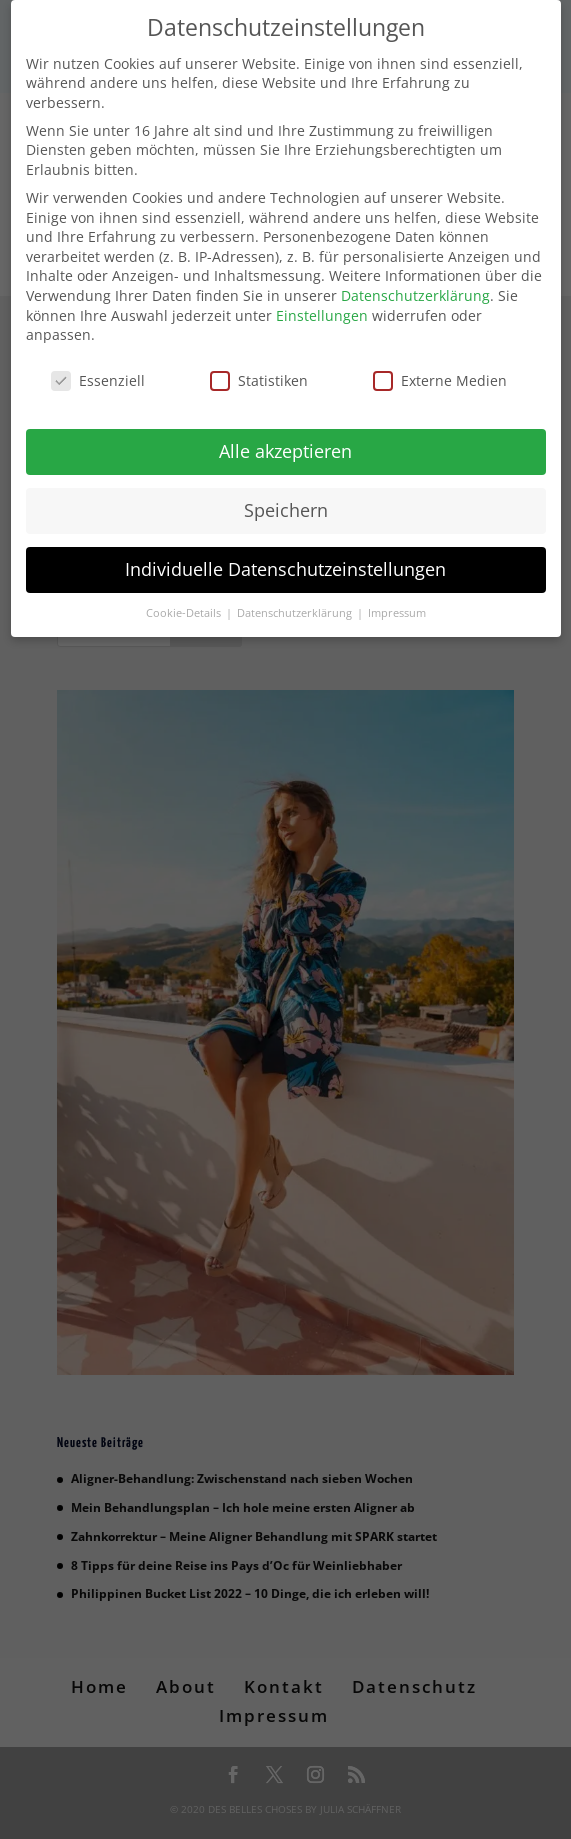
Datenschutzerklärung (415, 284)
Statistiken (259, 370)
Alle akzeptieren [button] (285, 440)
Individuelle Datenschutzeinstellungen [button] (285, 558)
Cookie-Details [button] (185, 602)
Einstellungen (322, 304)
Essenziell (98, 370)
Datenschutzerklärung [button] (296, 602)
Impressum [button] (397, 602)
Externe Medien (440, 370)
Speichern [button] (286, 499)
